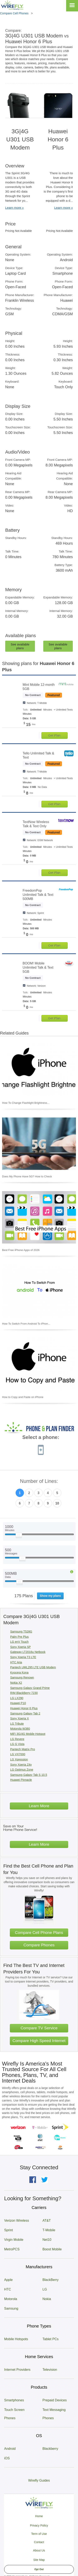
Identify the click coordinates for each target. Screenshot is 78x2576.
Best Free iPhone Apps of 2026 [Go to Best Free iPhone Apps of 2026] (21, 1250)
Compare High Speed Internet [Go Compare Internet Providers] (39, 2040)
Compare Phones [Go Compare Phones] (39, 1945)
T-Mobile (48, 2230)
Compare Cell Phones (14, 13)
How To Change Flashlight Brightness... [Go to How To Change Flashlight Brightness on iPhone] (25, 1102)
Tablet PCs (50, 2339)
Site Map (39, 2559)
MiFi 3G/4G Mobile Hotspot (27, 1733)
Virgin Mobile (13, 2239)
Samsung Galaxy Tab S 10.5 (28, 1774)
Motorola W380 (20, 1728)
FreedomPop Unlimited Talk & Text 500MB (38, 895)
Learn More (39, 1806)
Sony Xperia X (19, 1718)
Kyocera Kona (19, 1672)
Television (49, 2369)
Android (10, 2448)
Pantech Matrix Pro (22, 1749)
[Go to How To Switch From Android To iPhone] (39, 1291)
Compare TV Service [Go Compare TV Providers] (39, 2028)
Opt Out (39, 2569)
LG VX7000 (17, 1754)
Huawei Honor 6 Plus (24, 1708)
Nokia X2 (16, 1682)
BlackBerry (50, 2280)
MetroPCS (12, 2249)
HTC (7, 2289)
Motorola (10, 2299)
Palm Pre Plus (19, 1636)
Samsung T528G (21, 1631)
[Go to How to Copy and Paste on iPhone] (39, 1364)
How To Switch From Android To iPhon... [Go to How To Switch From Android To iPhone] (26, 1323)
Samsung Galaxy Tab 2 (25, 1713)
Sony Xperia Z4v (21, 1764)
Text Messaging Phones (54, 2414)
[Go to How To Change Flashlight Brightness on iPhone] (39, 1070)
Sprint (8, 2230)
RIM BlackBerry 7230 (24, 1693)
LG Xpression (19, 1759)
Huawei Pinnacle (21, 1779)
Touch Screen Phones (14, 2414)
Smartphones (14, 2400)
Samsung (11, 2308)
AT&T (46, 2220)
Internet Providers (17, 2369)
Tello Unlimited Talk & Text (38, 755)
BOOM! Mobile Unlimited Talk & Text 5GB (38, 967)
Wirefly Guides (39, 2480)
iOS (7, 2458)
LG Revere (17, 1739)
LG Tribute (17, 1723)
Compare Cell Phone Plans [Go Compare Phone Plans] (39, 1932)
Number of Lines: (39, 1481)
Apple (8, 2280)
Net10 (46, 2239)
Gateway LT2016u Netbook (27, 1652)
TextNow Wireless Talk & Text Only (36, 824)
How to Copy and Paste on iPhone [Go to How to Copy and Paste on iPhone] (22, 1397)
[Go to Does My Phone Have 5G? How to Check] (39, 1143)
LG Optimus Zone (21, 1769)
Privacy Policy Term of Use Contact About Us (39, 2538)
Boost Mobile (52, 2249)
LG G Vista (17, 1744)
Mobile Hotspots (16, 2339)
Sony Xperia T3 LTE (23, 1657)
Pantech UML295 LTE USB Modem (33, 1667)
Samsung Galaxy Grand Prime (30, 1688)
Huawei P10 (18, 1703)
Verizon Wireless (16, 2220)
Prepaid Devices (54, 2400)
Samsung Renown (22, 1677)
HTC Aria (16, 1662)
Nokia (46, 2299)
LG (44, 2289)
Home (39, 2516)
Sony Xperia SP (20, 1647)
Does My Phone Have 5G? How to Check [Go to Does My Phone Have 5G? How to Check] (27, 1176)
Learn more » (14, 207)
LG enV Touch (19, 1641)
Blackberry (50, 2448)
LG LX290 (16, 1698)
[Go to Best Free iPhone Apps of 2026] (39, 1217)
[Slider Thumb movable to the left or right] (19, 1536)
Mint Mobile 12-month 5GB (39, 687)
